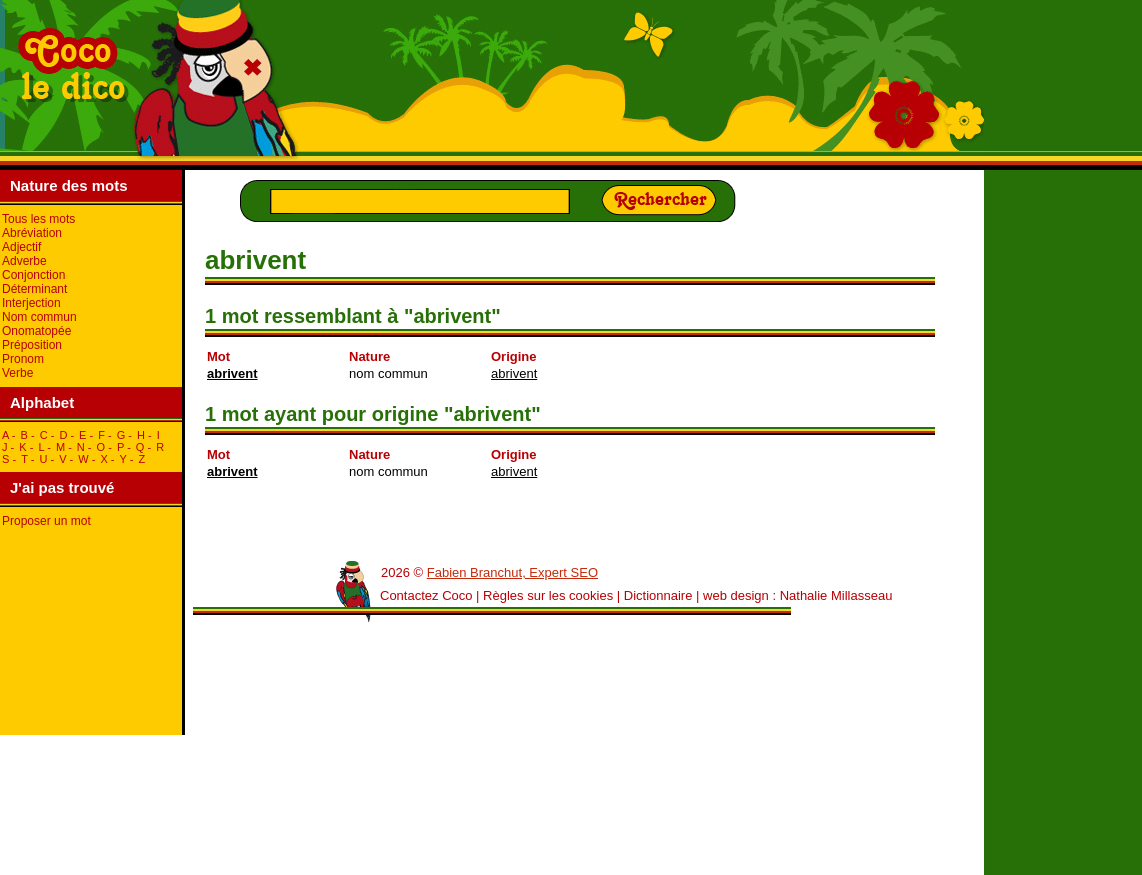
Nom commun (39, 317)
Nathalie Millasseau (836, 595)
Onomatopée (36, 331)
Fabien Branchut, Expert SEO (512, 572)
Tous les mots (38, 219)
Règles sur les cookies (548, 595)
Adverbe (24, 261)
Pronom (23, 359)
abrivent (232, 373)
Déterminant (34, 289)
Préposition (32, 345)
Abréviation (32, 233)
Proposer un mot (46, 521)
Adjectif (21, 247)
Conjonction (33, 275)
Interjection (31, 303)
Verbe (17, 373)
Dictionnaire (658, 595)
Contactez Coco (426, 595)
